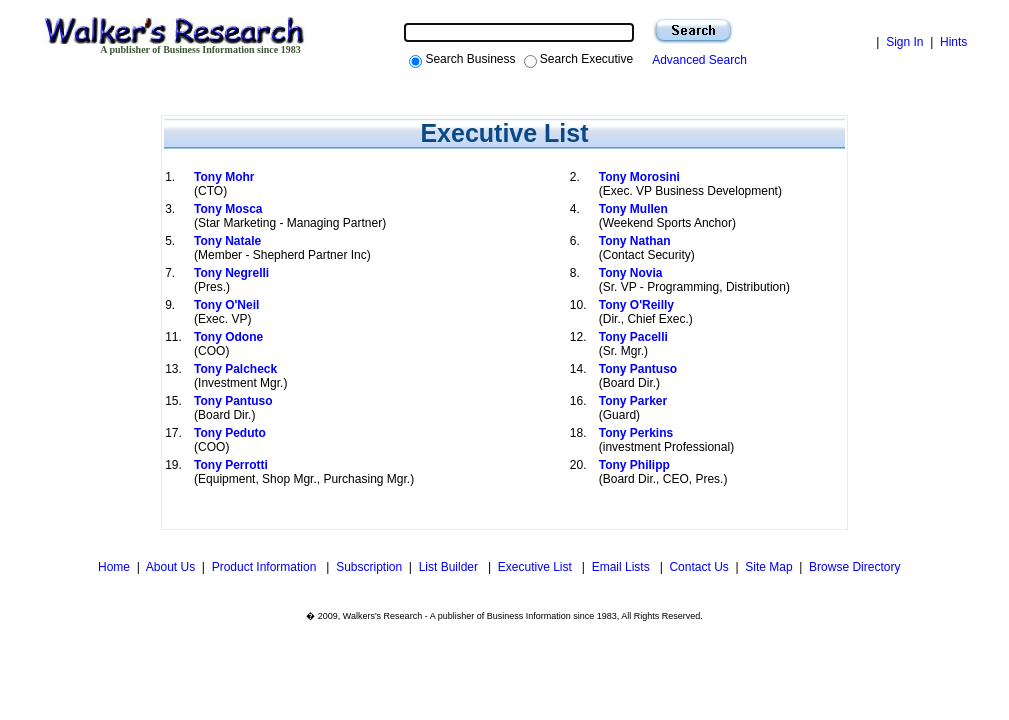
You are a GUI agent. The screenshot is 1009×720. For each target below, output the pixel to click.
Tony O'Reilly (636, 305)
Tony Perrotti (231, 465)
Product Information (266, 567)
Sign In (904, 42)
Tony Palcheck (235, 369)
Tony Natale (227, 241)
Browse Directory (854, 567)
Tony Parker (633, 401)
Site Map (768, 567)
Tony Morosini (639, 177)
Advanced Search (696, 60)
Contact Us (698, 567)
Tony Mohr (224, 177)
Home (112, 567)
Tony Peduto (230, 433)
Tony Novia (631, 273)
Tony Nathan (635, 241)
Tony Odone (228, 337)
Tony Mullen (633, 209)
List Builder (450, 567)
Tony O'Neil (226, 305)
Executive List (536, 567)
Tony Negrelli (231, 273)
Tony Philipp (634, 465)
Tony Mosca (228, 209)
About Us (170, 567)
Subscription (369, 567)
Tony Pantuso (638, 369)
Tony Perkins (636, 433)
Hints (953, 42)
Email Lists (622, 567)
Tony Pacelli (633, 337)
